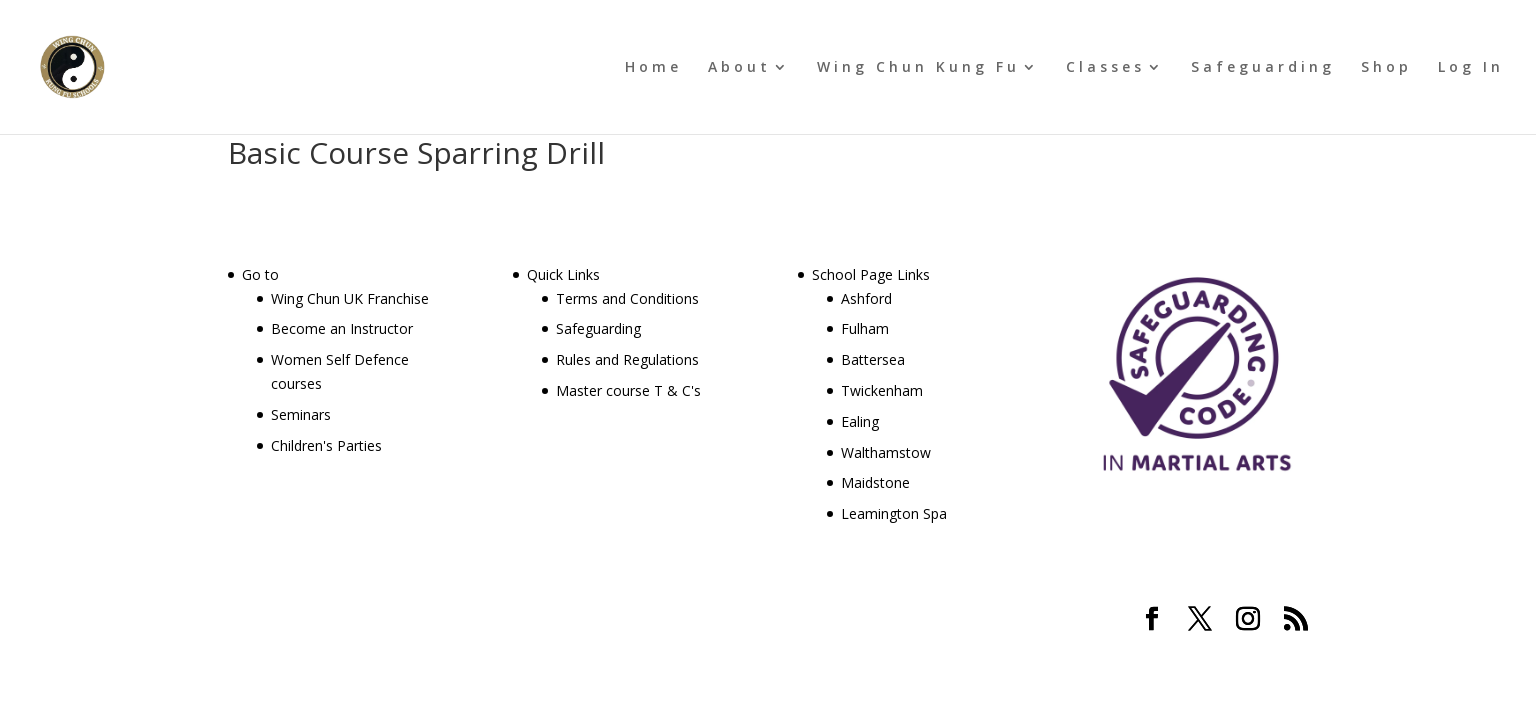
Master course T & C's (628, 390)
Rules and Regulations (627, 359)
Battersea (873, 359)
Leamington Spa (894, 513)
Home (653, 68)
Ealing (860, 421)
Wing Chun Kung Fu (918, 68)
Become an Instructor (342, 328)
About (739, 68)
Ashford (866, 298)
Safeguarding (1263, 68)
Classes (1105, 68)
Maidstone (875, 482)
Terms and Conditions (627, 298)
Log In (1471, 68)
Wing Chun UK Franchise (350, 298)
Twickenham (882, 390)
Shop (1386, 68)
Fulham (865, 328)
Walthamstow (886, 452)
